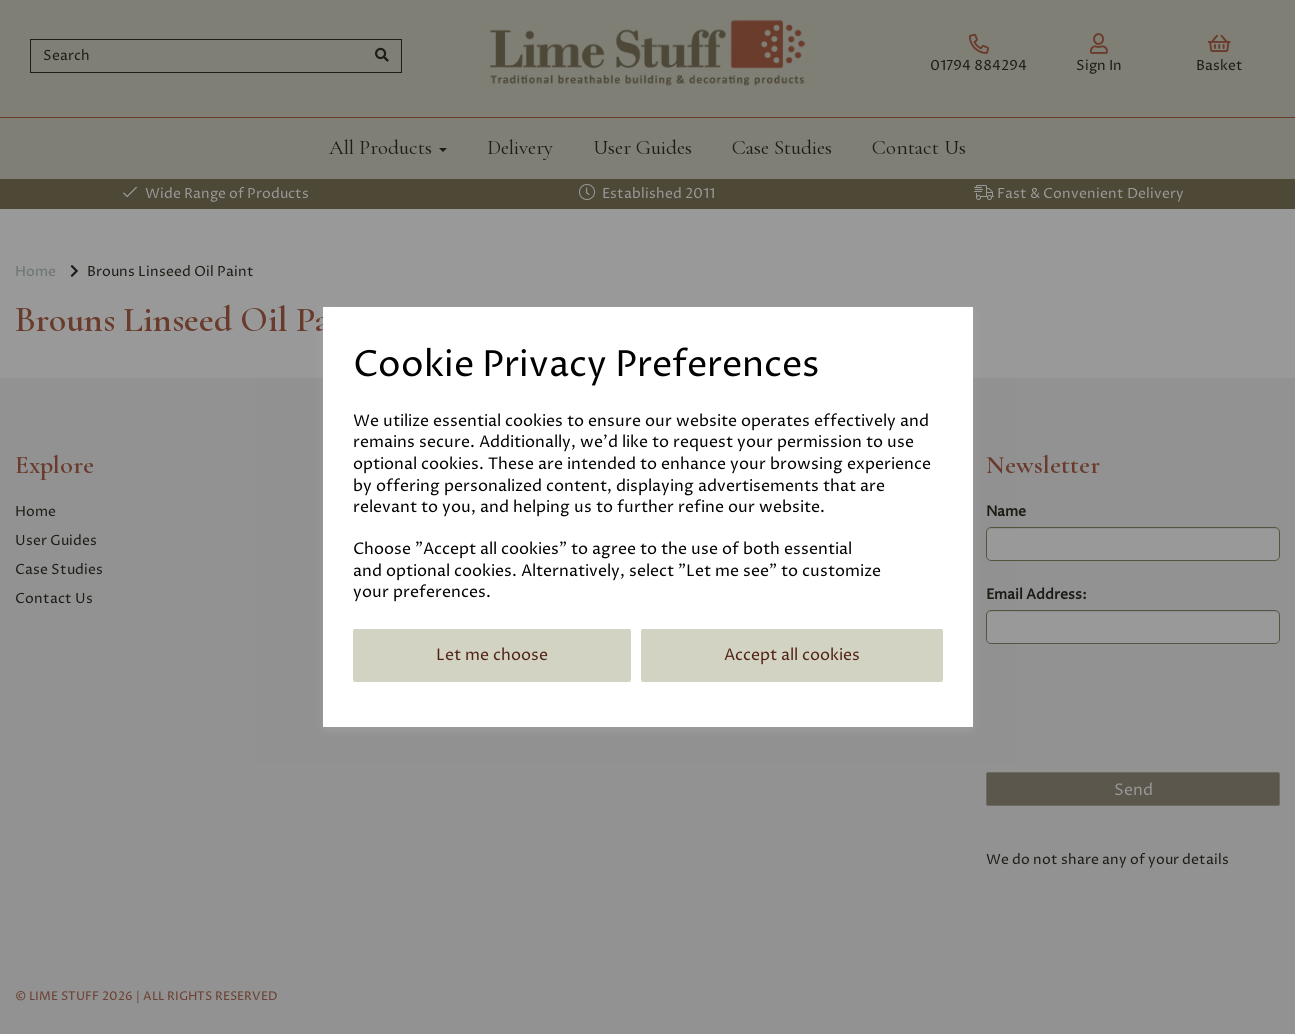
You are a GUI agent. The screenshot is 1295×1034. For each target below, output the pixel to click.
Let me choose (492, 655)
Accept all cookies (792, 655)
